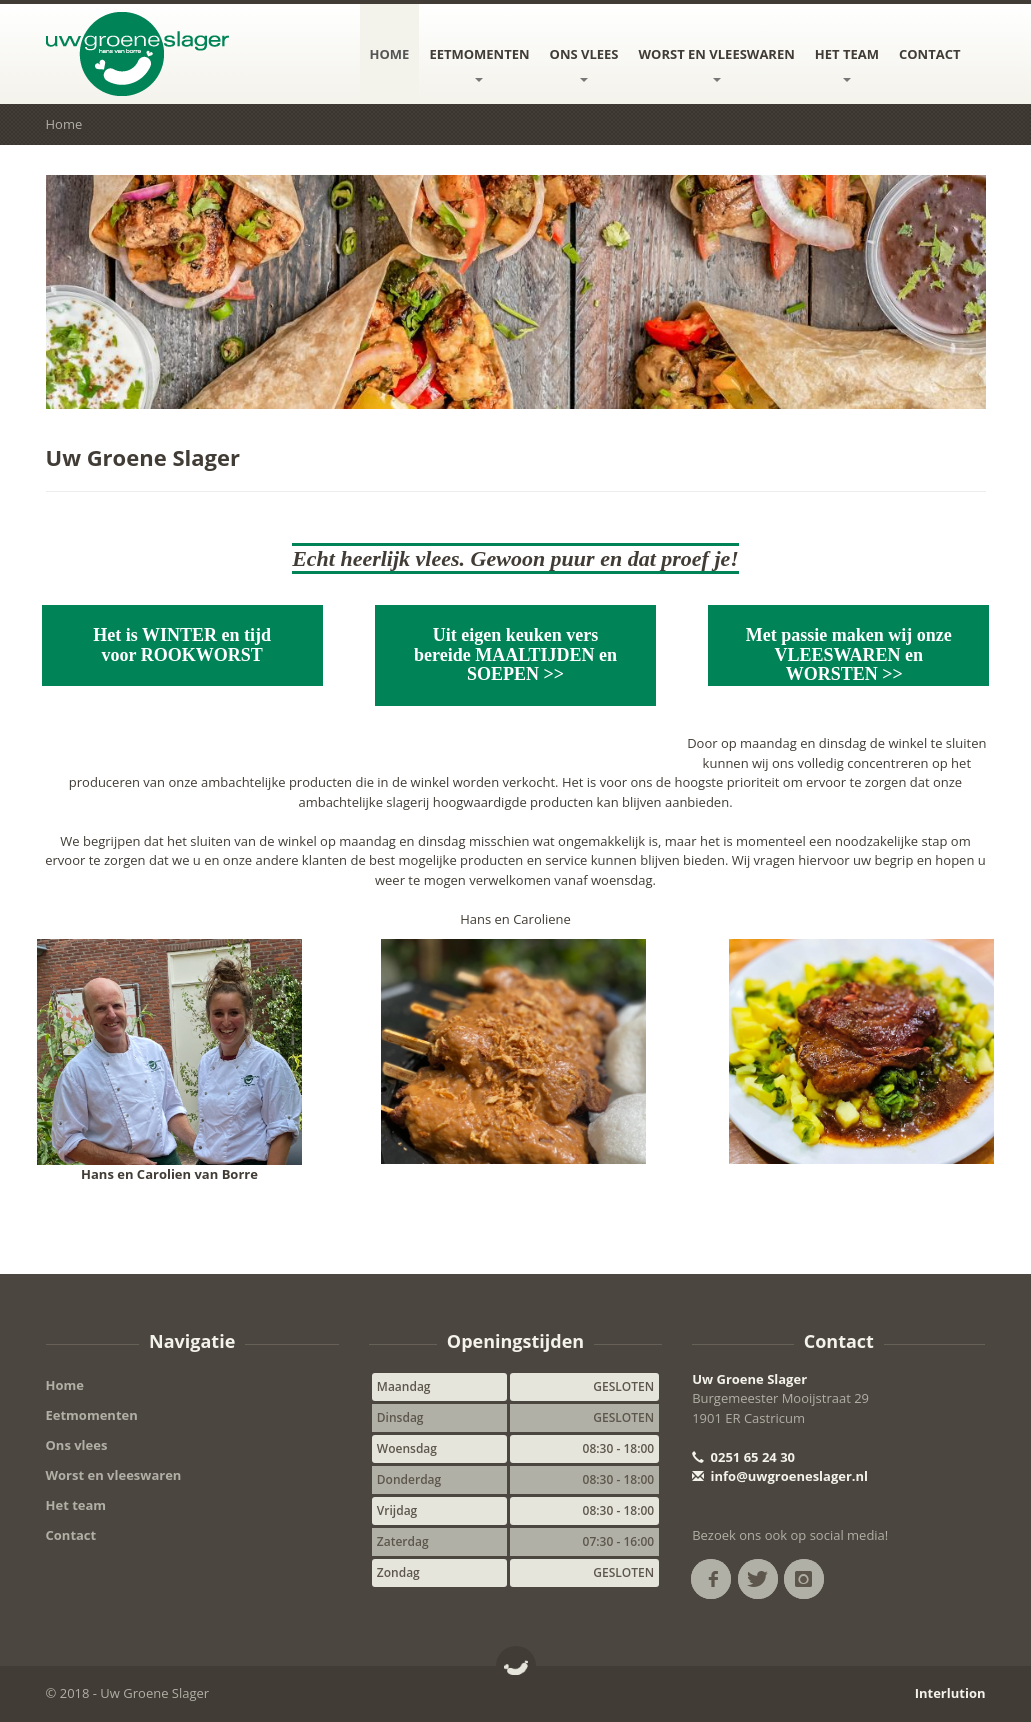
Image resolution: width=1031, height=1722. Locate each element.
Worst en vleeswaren (717, 63)
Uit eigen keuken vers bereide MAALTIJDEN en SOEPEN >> (515, 655)
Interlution (950, 1693)
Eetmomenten (479, 63)
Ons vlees (584, 63)
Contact (930, 54)
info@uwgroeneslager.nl (780, 1476)
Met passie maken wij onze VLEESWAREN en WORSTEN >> (849, 655)
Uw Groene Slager (749, 1379)
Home (390, 54)
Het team (847, 63)
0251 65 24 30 (743, 1457)
